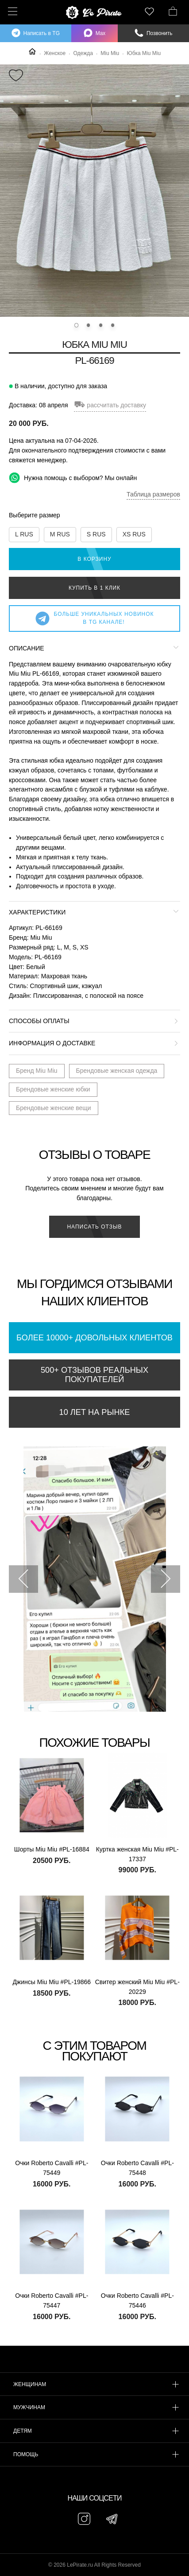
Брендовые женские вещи (53, 1107)
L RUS (24, 534)
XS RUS (134, 534)
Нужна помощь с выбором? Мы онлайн (73, 477)
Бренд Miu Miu (37, 1070)
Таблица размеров (153, 494)
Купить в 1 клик (94, 588)
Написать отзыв (94, 1227)
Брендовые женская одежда (117, 1070)
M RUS (60, 534)
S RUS (96, 534)
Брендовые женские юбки (53, 1089)
